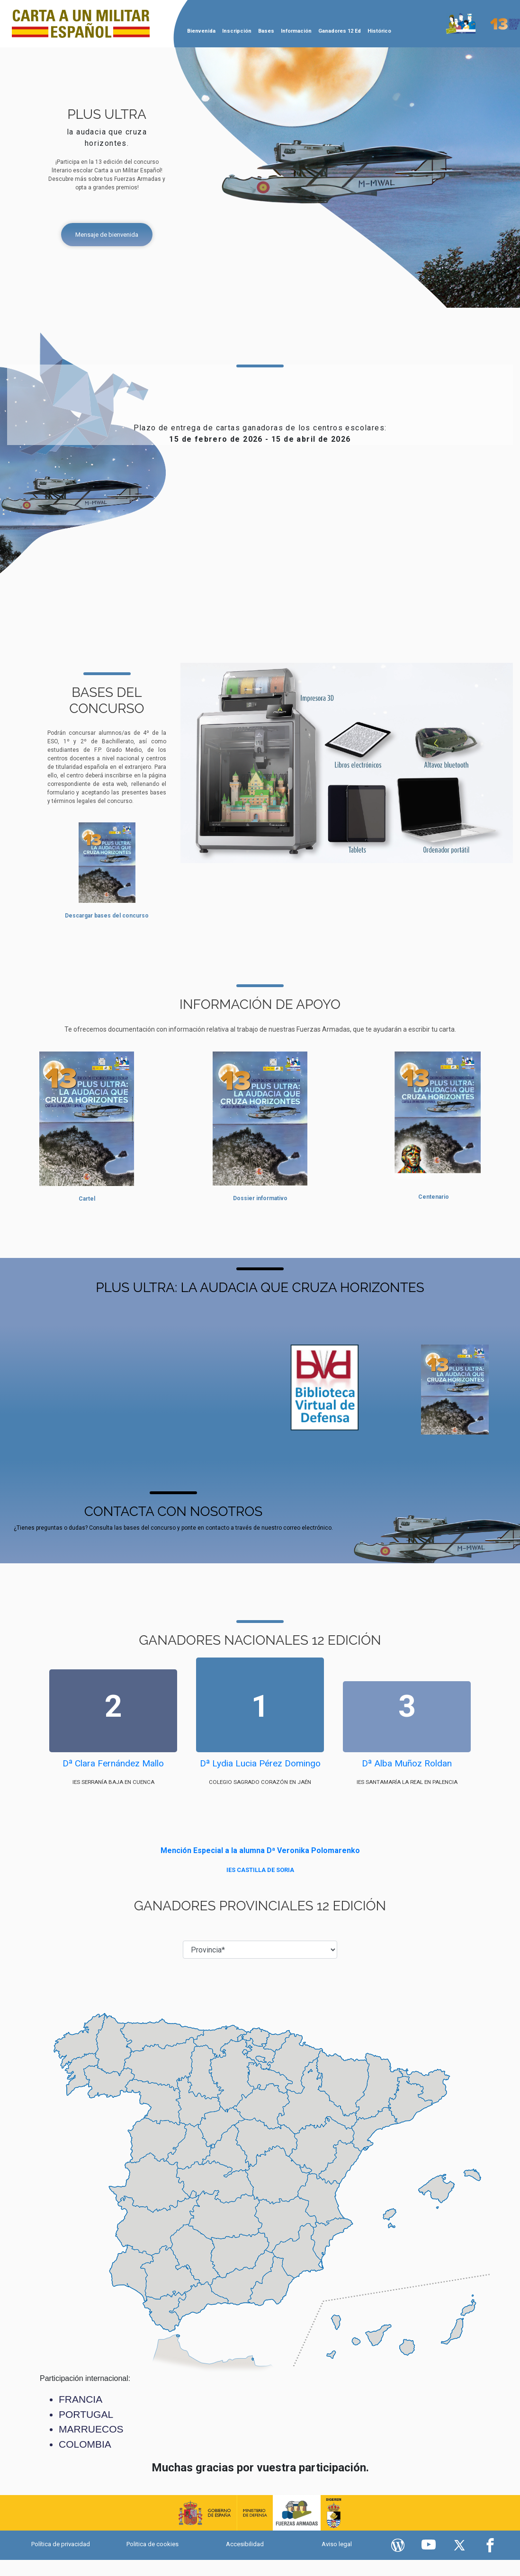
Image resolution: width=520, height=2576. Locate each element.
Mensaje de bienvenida (106, 234)
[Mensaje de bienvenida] (106, 235)
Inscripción (236, 31)
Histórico (379, 31)
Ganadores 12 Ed (339, 31)
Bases (266, 31)
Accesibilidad (245, 2544)
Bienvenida (201, 31)
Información (296, 31)
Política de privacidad (60, 2544)
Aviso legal (337, 2544)
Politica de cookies (152, 2544)
